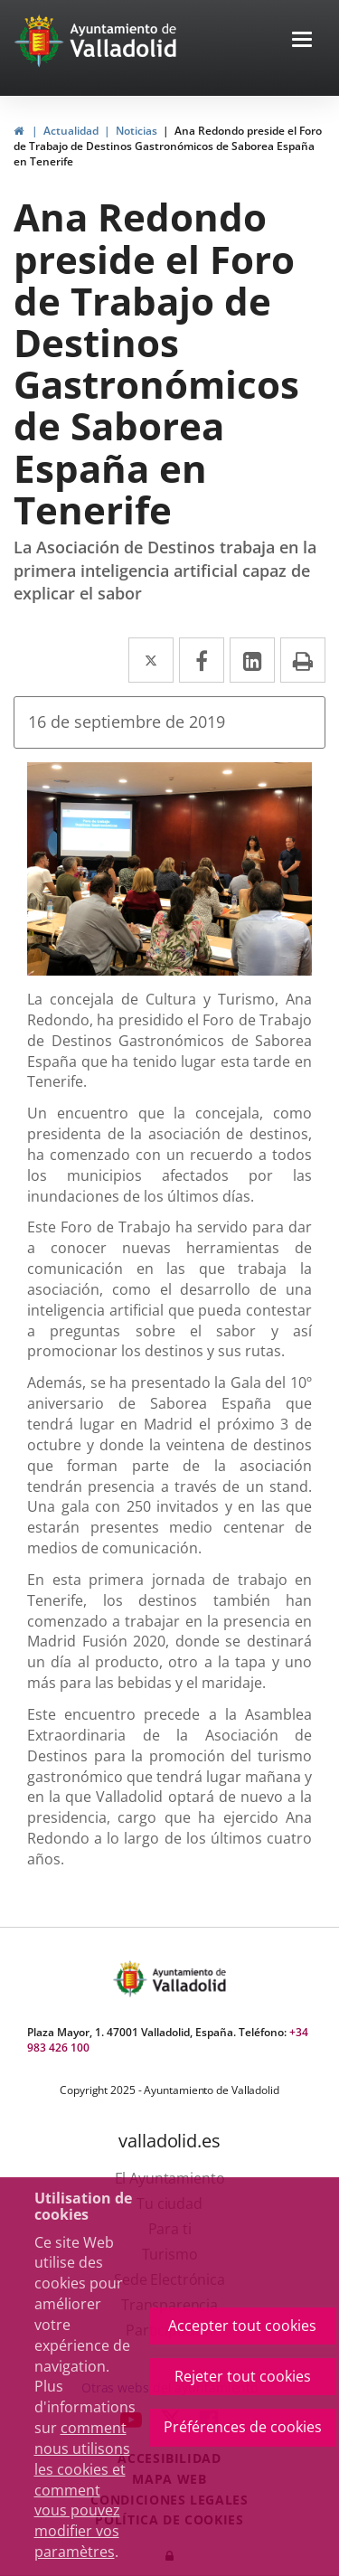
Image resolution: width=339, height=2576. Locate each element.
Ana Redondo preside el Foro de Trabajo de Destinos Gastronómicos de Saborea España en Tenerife (168, 146)
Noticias (136, 130)
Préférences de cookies (243, 2427)
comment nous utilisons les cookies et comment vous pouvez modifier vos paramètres (82, 2490)
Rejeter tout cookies (242, 2376)
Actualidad (71, 130)
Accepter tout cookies (242, 2325)
